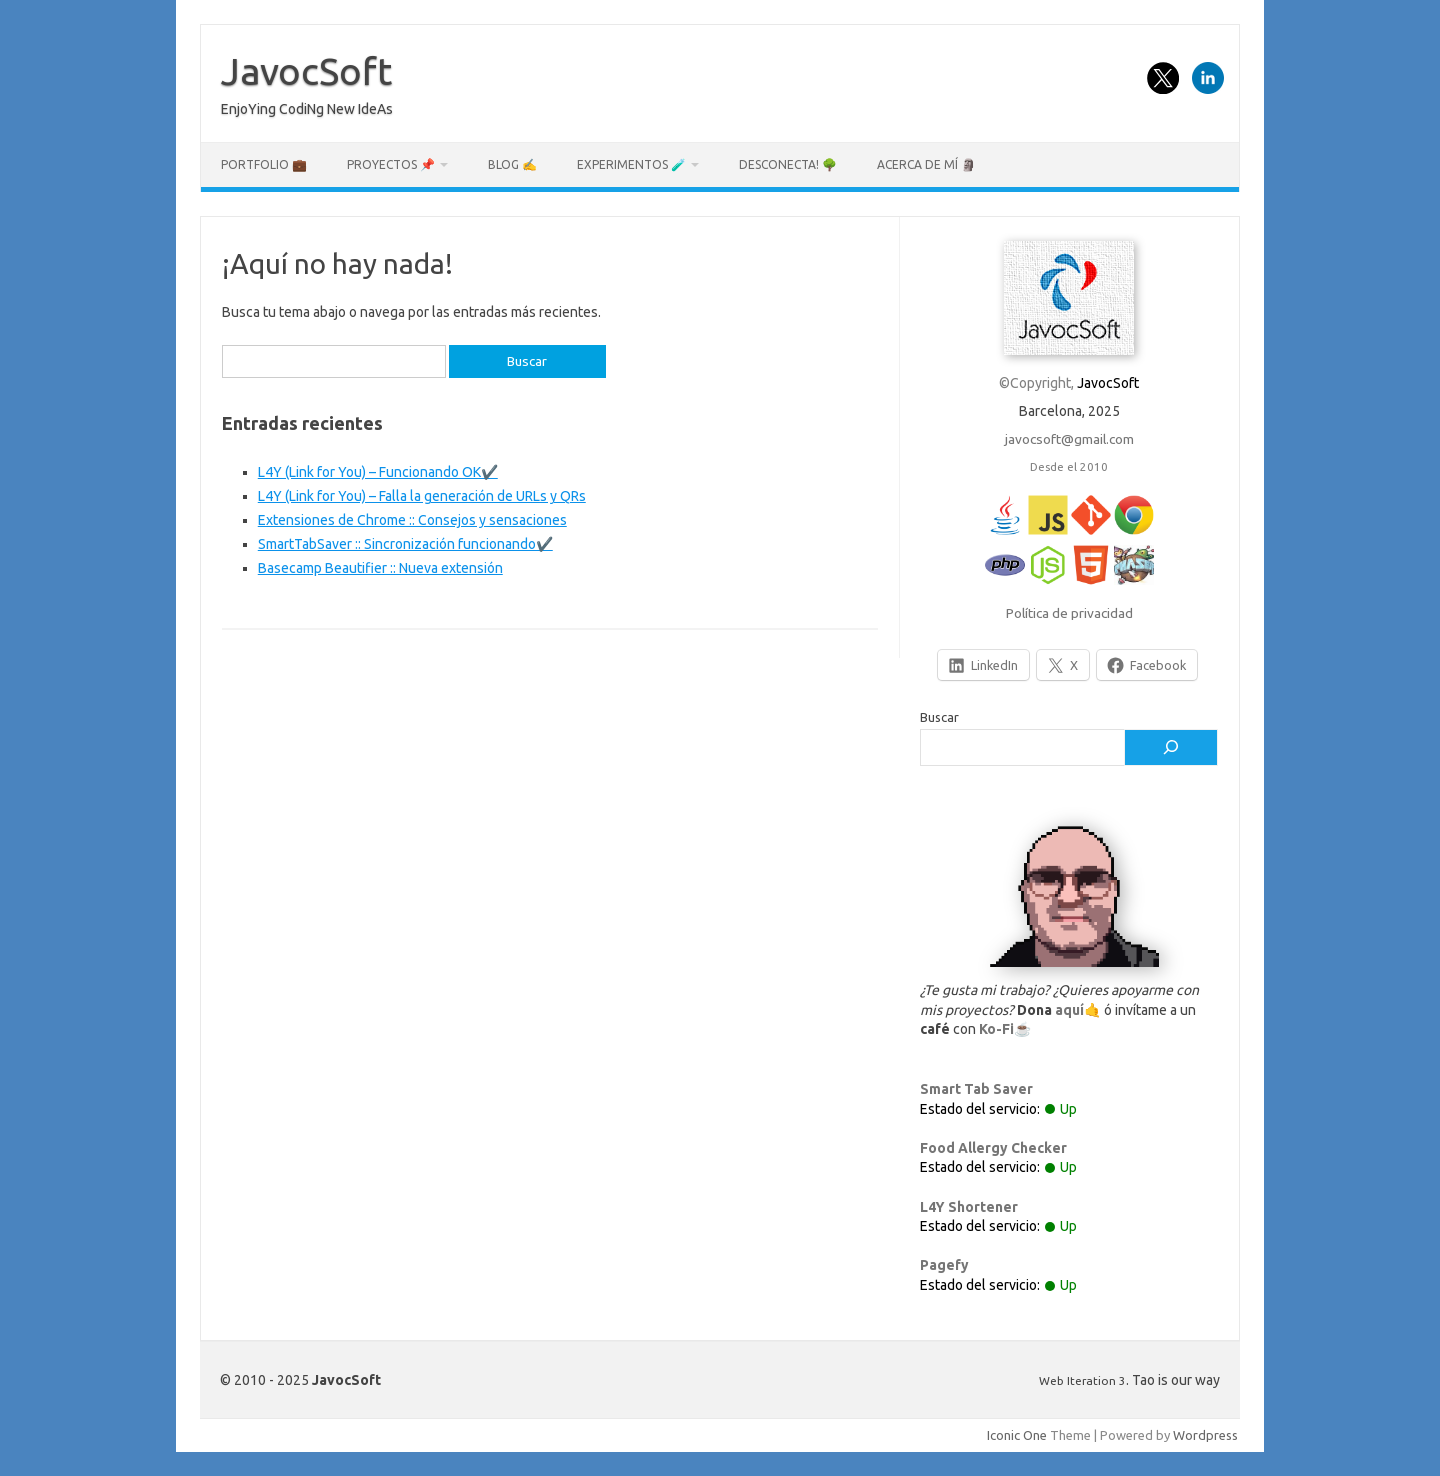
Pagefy (944, 1265)
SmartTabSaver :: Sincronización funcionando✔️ (405, 544)
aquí (1069, 1010)
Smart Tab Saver (976, 1089)
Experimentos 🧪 (631, 164)
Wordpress (1205, 1435)
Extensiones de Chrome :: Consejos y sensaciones (412, 520)
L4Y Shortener (969, 1207)
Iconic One (1017, 1435)
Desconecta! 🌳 (788, 164)
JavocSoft (306, 71)
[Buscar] (1171, 748)
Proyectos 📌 (391, 164)
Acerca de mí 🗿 (926, 164)
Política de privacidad (1069, 613)
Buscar (939, 717)
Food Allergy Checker (993, 1148)
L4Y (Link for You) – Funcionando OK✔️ (378, 472)
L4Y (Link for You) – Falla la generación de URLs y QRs (422, 496)
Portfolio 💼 (264, 164)
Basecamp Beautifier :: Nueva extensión (380, 568)
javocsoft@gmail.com (1069, 439)
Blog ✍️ (512, 164)
